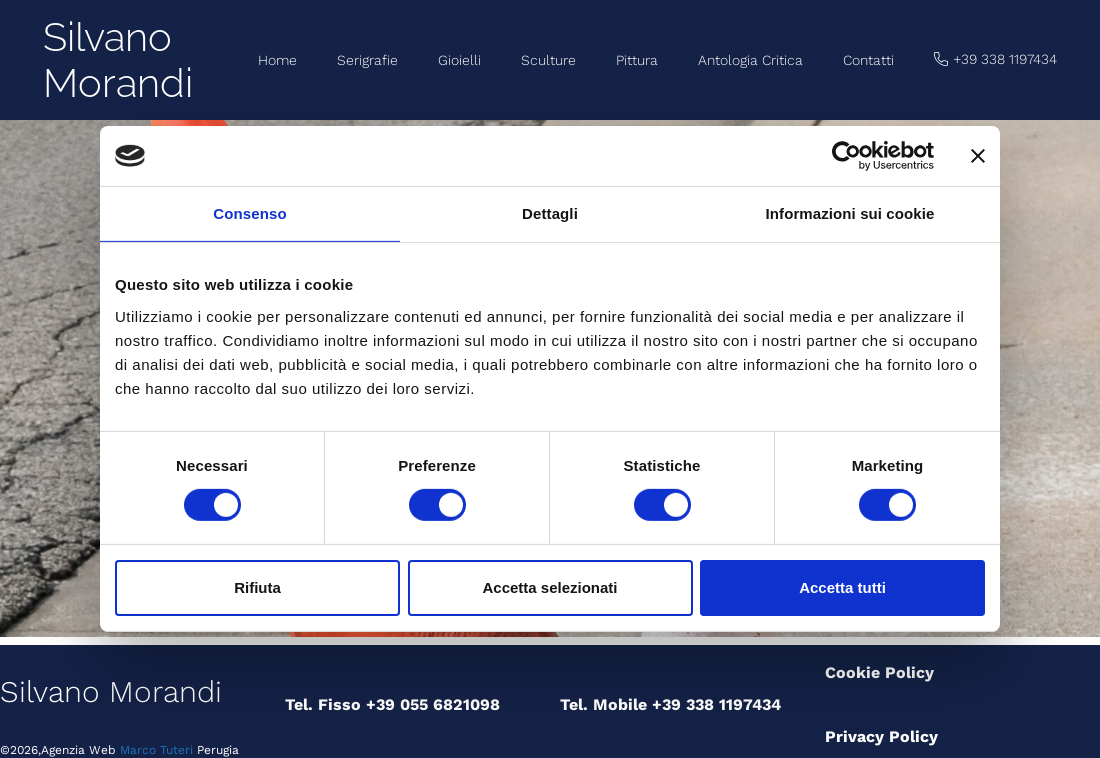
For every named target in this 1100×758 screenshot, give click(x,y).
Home (277, 60)
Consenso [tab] (249, 213)
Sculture (548, 60)
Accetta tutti (842, 587)
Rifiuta (257, 587)
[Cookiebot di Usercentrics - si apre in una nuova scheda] (846, 156)
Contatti (868, 60)
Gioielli (459, 60)
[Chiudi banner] (978, 156)
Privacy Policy (881, 736)
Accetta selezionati (549, 587)
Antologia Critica (750, 60)
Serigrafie (367, 60)
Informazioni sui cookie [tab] (850, 213)
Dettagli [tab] (550, 213)
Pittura (637, 60)
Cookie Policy (879, 672)
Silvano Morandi (118, 59)
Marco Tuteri (154, 750)
